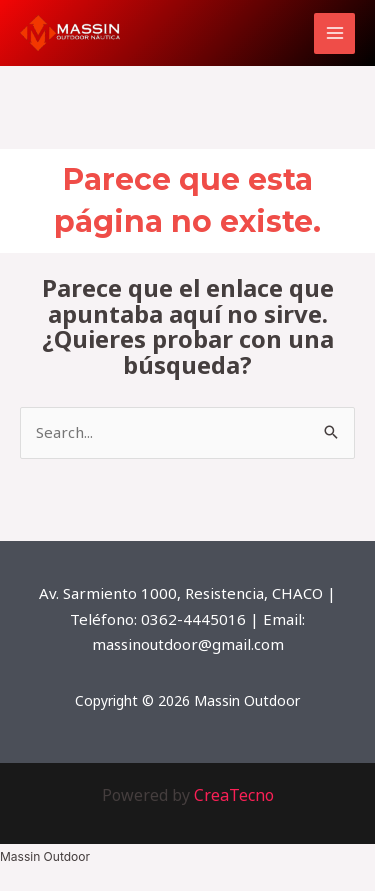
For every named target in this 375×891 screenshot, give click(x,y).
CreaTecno (234, 795)
